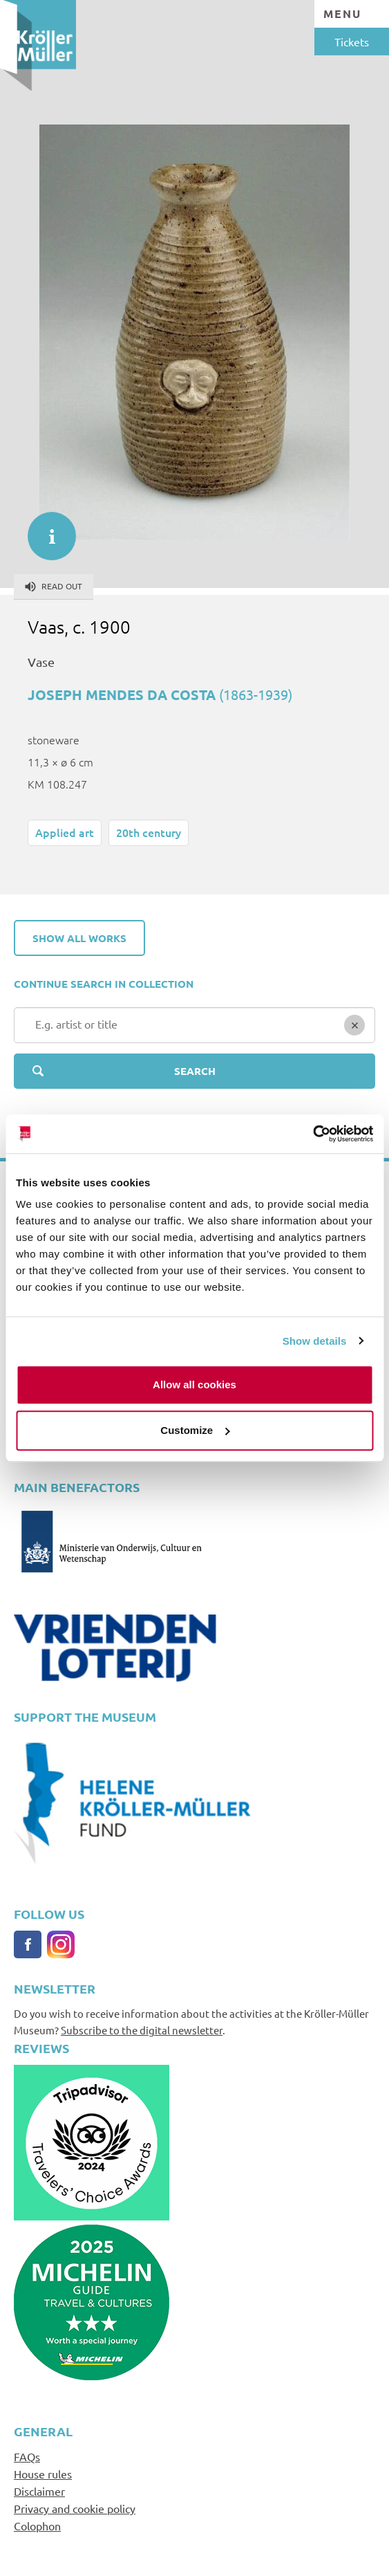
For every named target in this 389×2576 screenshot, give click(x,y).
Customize (194, 1430)
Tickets (351, 41)
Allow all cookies (194, 1384)
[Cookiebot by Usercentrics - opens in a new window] (312, 1134)
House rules (43, 2474)
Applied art (64, 832)
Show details (315, 1341)
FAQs (27, 2456)
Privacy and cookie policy (74, 2508)
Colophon (37, 2525)
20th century (148, 832)
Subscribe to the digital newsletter (141, 2029)
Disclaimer (39, 2491)
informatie (45, 529)
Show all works (79, 938)
